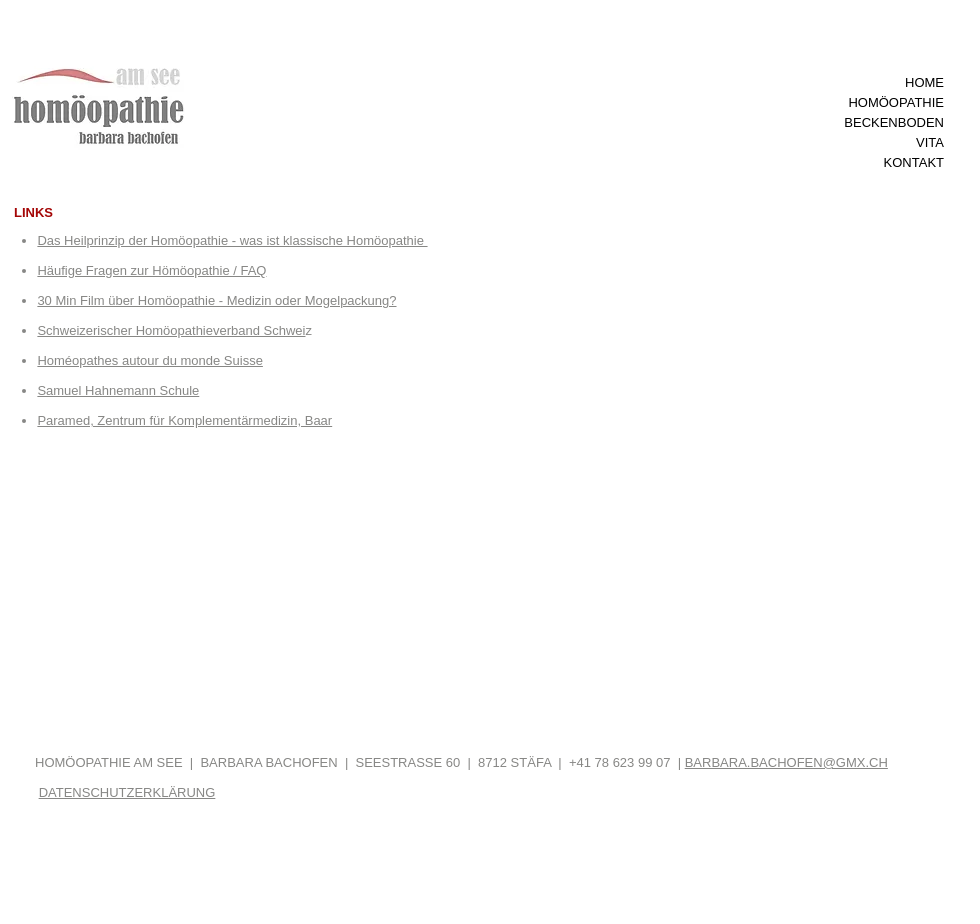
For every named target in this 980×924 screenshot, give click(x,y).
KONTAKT (914, 162)
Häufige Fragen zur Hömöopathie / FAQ (151, 270)
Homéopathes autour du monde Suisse (149, 360)
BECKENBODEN (894, 122)
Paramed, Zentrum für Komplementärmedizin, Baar (184, 420)
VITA (930, 142)
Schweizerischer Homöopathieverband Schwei (171, 330)
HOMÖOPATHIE (896, 102)
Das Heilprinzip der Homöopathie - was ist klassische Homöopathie (232, 240)
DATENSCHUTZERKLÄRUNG (127, 792)
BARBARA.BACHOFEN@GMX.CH (786, 762)
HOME (924, 82)
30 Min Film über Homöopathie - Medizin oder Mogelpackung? (216, 300)
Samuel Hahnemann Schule (118, 390)
